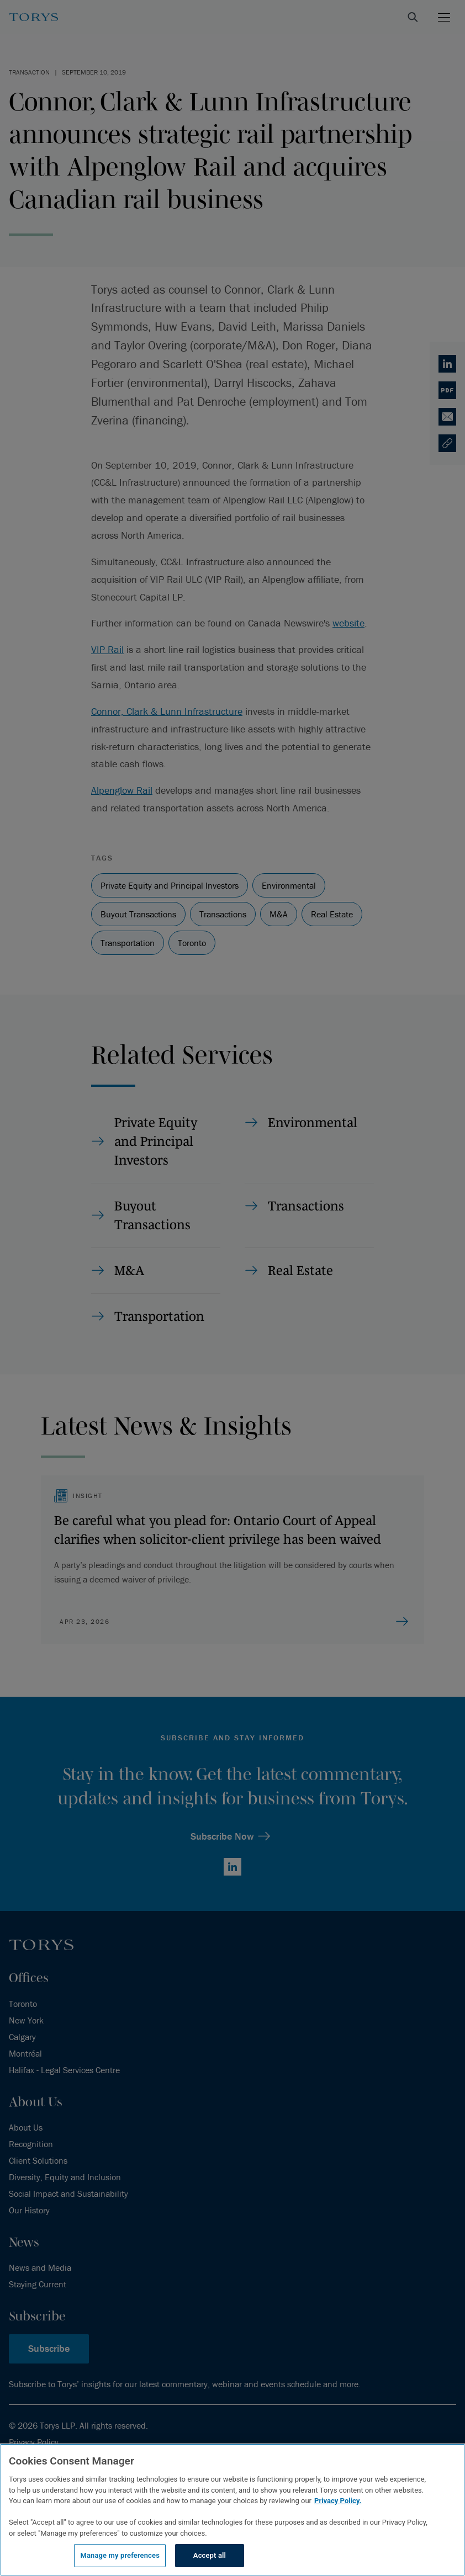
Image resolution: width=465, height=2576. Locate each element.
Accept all (209, 2555)
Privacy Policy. (337, 2501)
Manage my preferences (120, 2555)
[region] (232, 2510)
